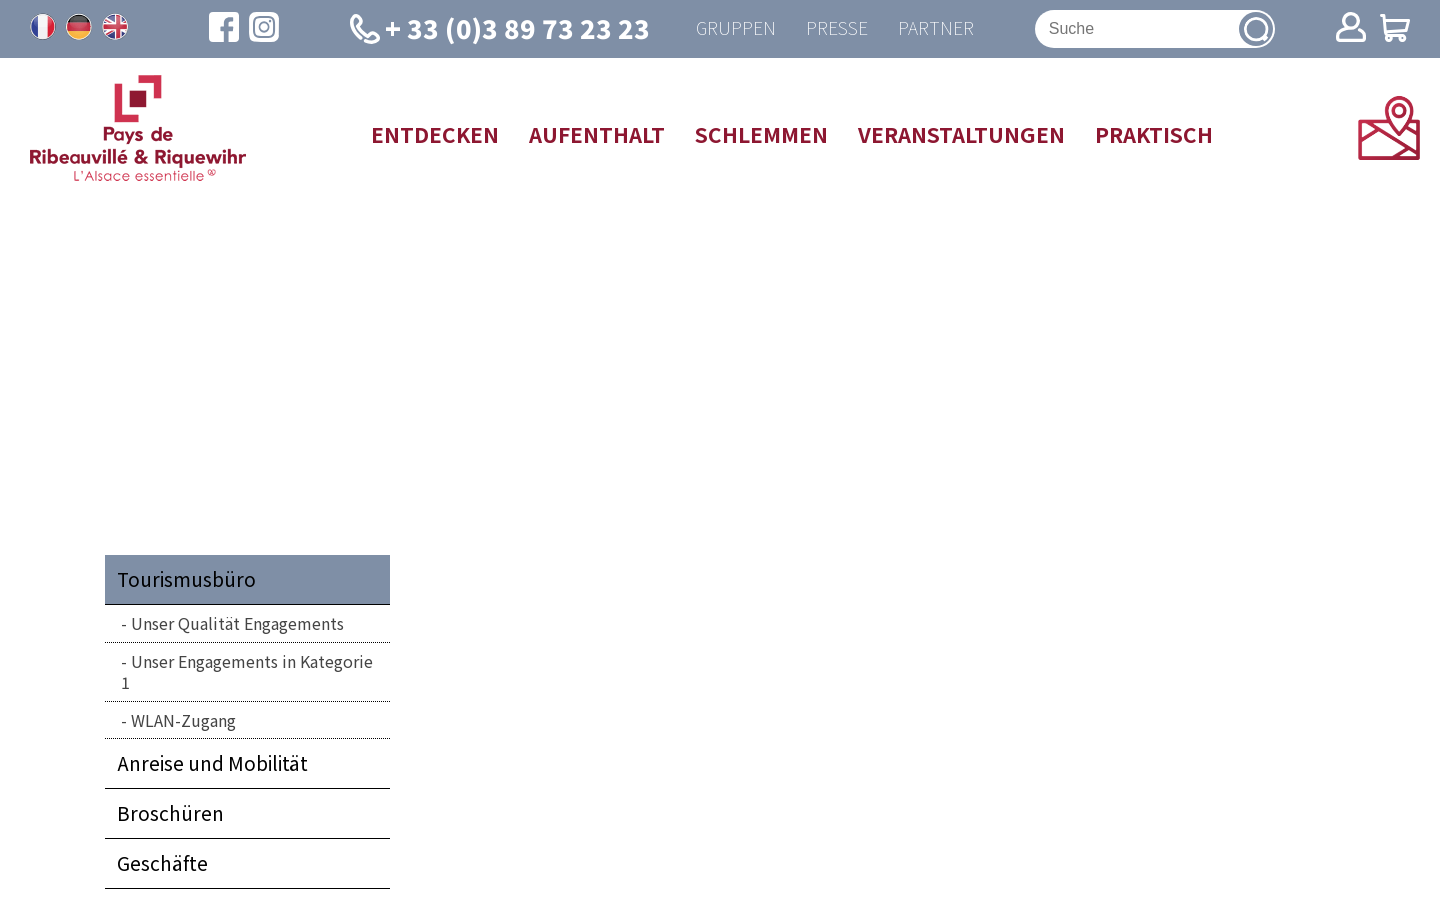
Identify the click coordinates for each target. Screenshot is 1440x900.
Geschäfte (162, 864)
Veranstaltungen (961, 134)
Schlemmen (761, 134)
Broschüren (170, 814)
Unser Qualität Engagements (237, 624)
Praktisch (1154, 134)
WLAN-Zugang (183, 720)
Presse (837, 28)
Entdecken (435, 134)
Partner (936, 28)
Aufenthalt (597, 134)
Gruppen (736, 28)
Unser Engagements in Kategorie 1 (247, 671)
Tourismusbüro (186, 580)
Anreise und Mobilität (212, 764)
